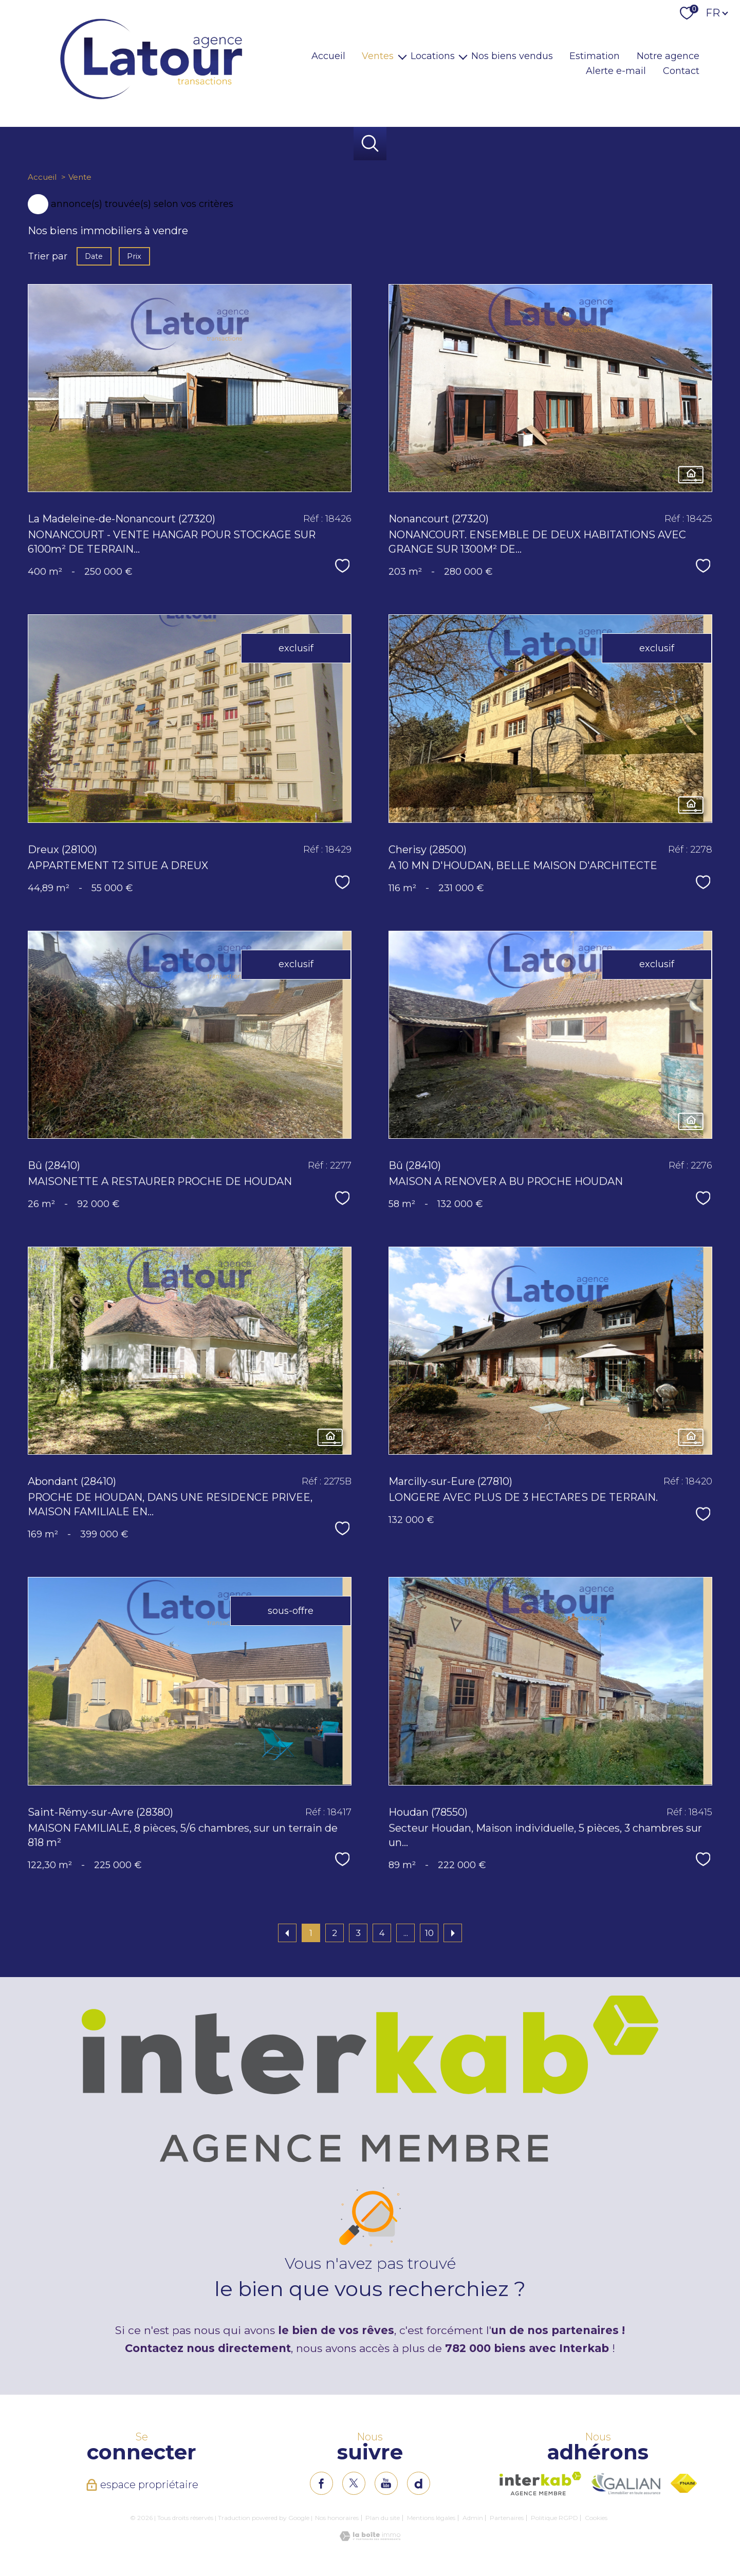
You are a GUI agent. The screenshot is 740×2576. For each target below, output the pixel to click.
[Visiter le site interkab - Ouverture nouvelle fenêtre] (540, 2483)
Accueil (328, 56)
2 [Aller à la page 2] (334, 1933)
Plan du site (382, 2518)
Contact (681, 71)
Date (94, 256)
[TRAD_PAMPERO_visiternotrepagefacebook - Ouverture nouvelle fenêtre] (321, 2483)
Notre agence (668, 56)
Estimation (594, 56)
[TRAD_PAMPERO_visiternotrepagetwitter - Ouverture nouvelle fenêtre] (353, 2483)
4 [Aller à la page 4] (382, 1933)
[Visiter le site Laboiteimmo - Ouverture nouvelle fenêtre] (370, 2538)
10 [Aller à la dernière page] (429, 1933)
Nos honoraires (337, 2518)
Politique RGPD (554, 2518)
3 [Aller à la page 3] (358, 1933)
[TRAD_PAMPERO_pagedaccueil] (151, 100)
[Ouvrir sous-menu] (402, 56)
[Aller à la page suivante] (452, 1933)
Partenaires (507, 2518)
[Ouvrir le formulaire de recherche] (370, 143)
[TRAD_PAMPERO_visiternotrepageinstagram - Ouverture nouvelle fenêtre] (386, 2483)
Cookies (596, 2518)
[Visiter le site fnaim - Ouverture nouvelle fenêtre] (684, 2483)
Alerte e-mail (616, 71)
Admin (472, 2518)
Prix (134, 256)
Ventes (378, 56)
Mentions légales (431, 2518)
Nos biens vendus (512, 56)
